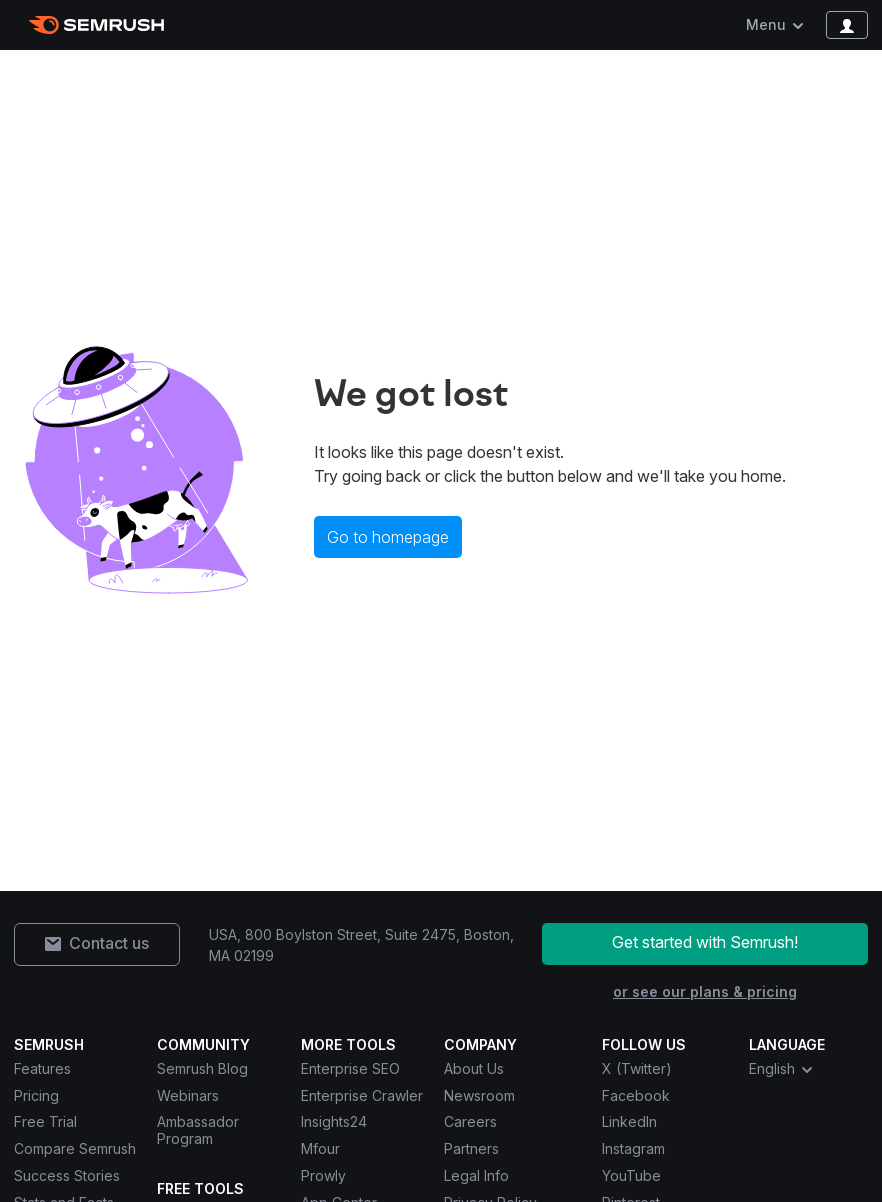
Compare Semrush (75, 1148)
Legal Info (476, 1175)
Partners (471, 1148)
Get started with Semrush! (705, 942)
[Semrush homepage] (96, 25)
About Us (474, 1068)
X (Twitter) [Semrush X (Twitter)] (637, 1068)
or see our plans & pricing (705, 991)
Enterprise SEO (350, 1068)
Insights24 (334, 1121)
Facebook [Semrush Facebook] (636, 1095)
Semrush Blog (202, 1068)
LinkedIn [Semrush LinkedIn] (629, 1121)
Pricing (36, 1095)
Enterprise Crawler (362, 1095)
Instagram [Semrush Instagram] (633, 1148)
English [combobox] (782, 1069)
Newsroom (479, 1095)
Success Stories (67, 1175)
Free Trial (45, 1121)
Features (42, 1068)
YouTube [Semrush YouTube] (631, 1175)
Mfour (320, 1148)
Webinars (188, 1095)
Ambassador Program (198, 1130)
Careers (470, 1121)
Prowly (323, 1175)
